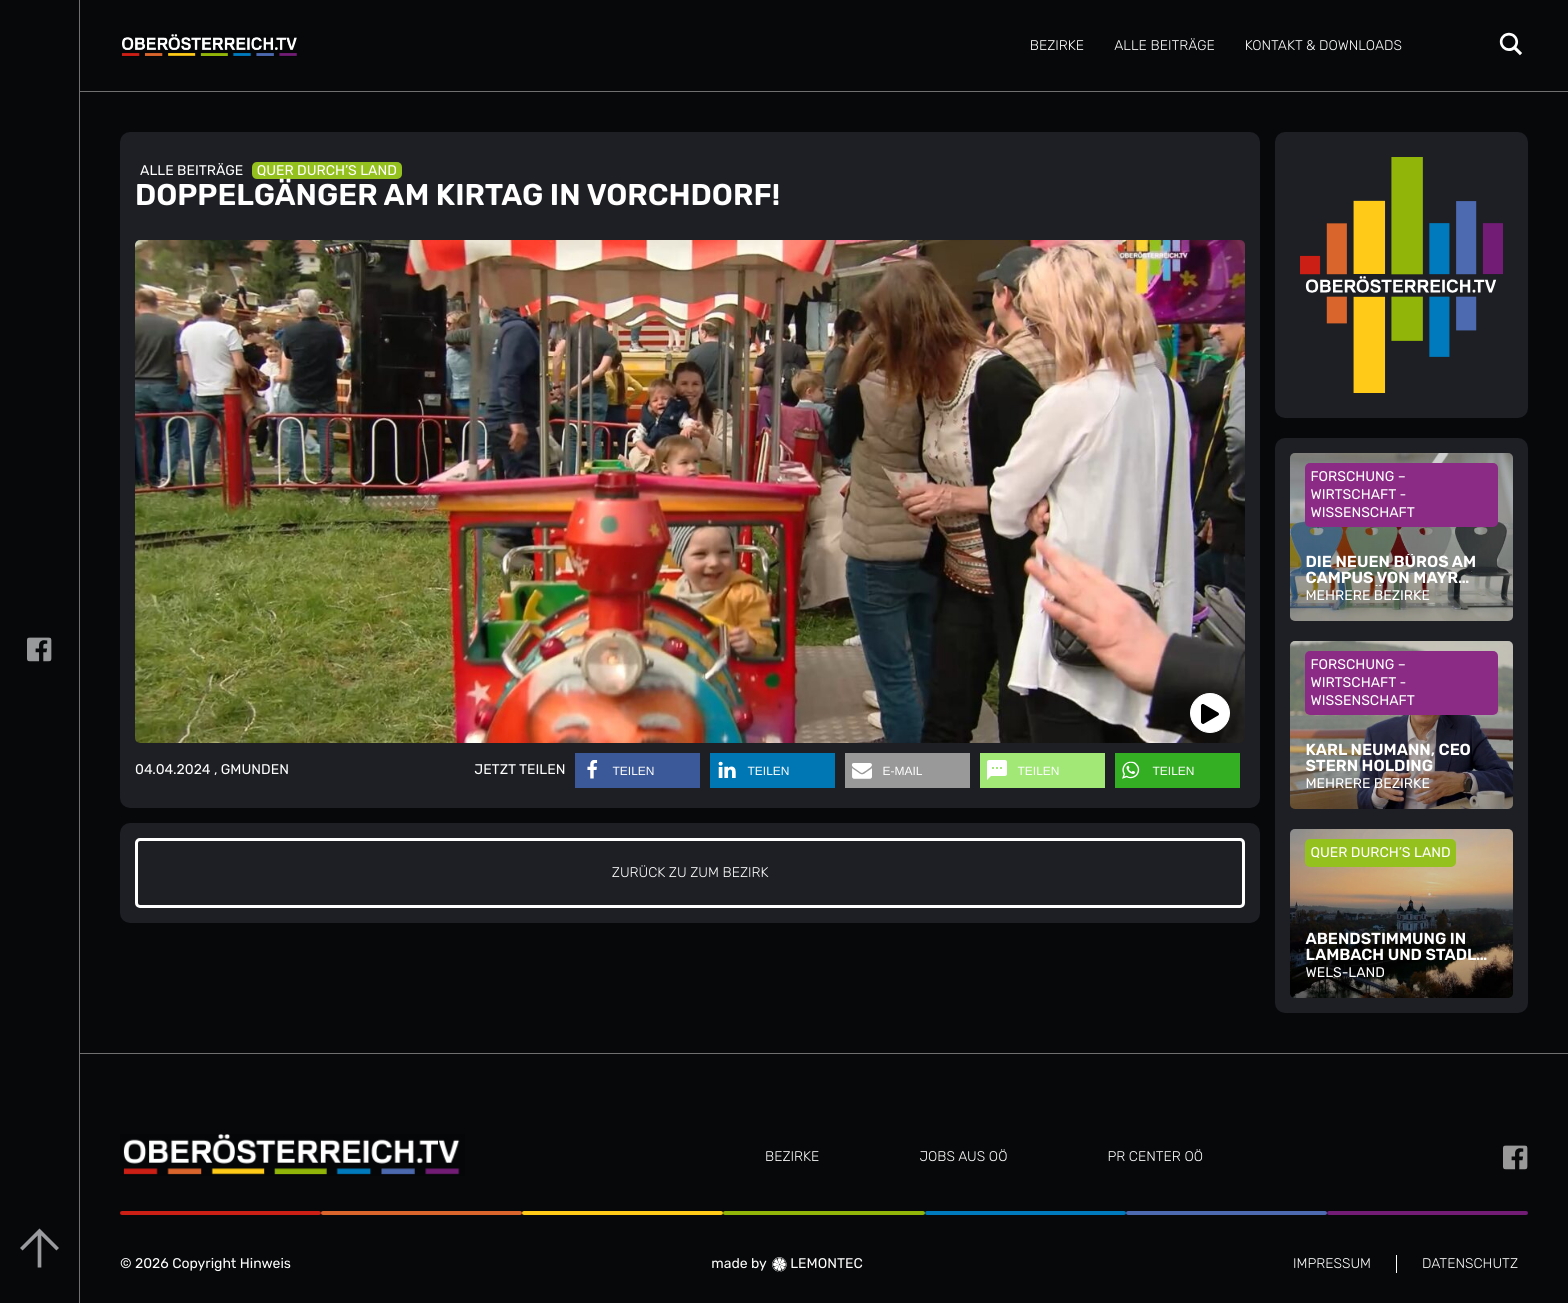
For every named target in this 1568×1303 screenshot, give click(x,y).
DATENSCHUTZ (1470, 1263)
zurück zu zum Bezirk (690, 872)
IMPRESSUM (1332, 1263)
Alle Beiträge (1164, 45)
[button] (637, 770)
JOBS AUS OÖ (963, 1156)
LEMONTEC (817, 1263)
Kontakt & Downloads (1323, 45)
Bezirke (1057, 45)
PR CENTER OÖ (1155, 1156)
